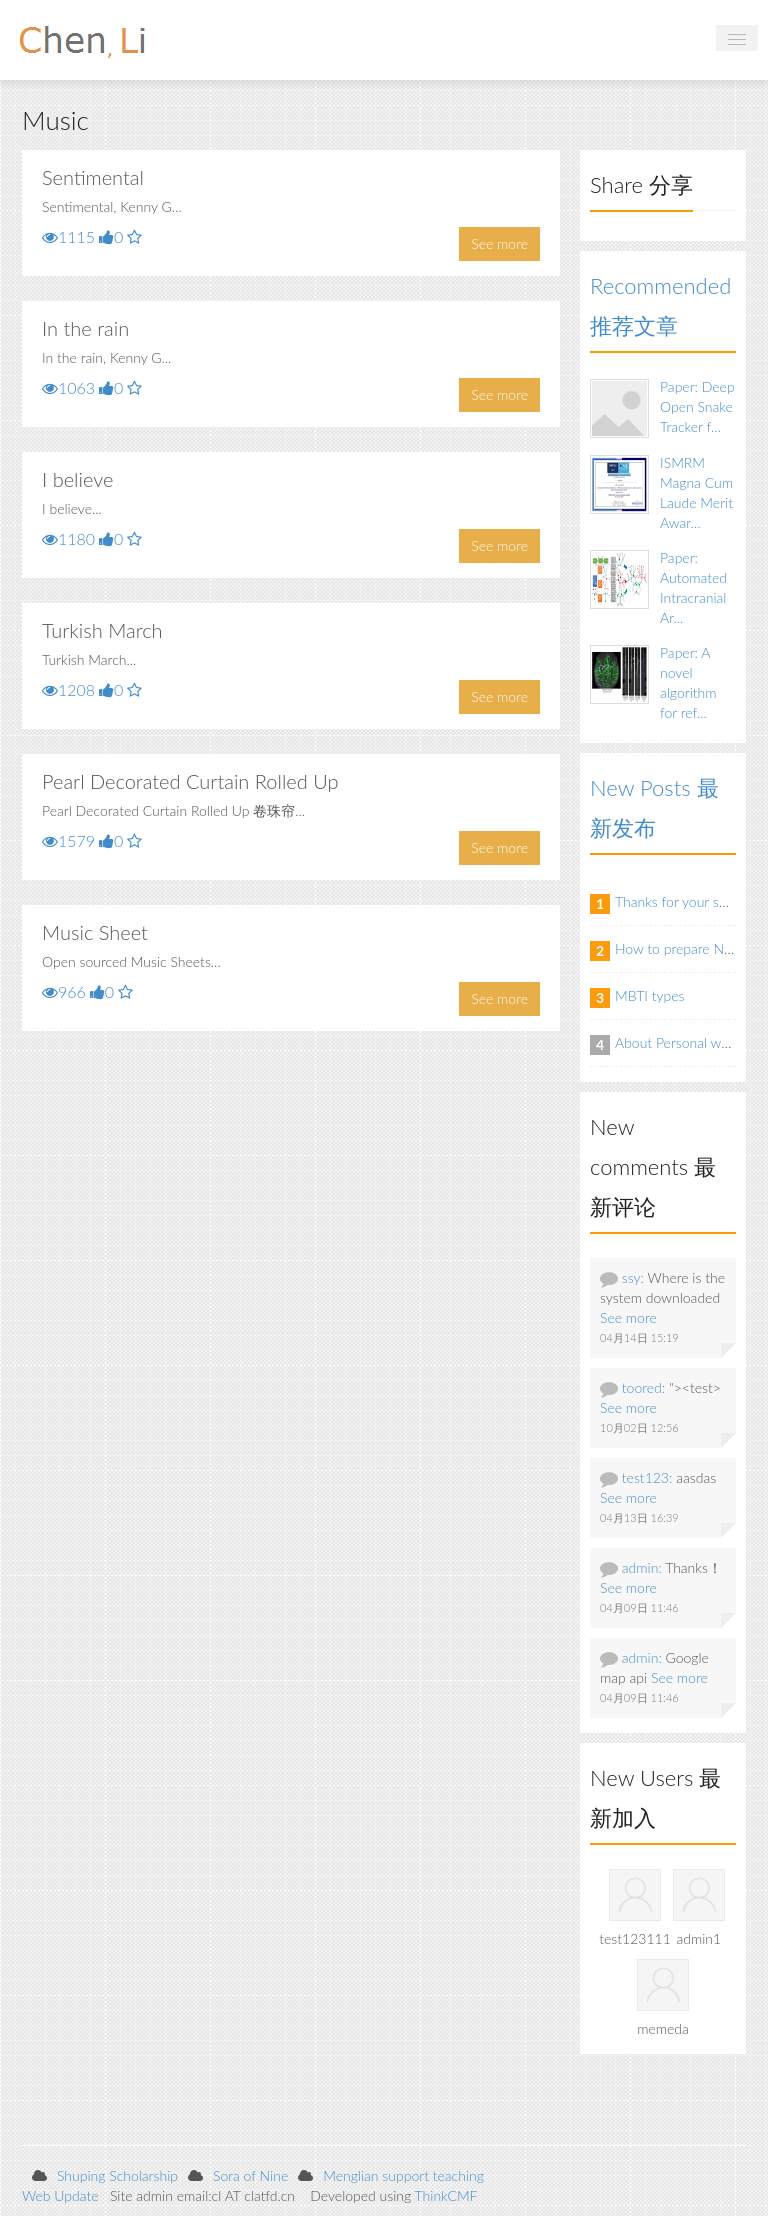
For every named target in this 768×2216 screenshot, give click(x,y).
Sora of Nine (250, 2175)
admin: (642, 1567)
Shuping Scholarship (117, 2175)
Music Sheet (95, 932)
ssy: (633, 1277)
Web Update (60, 2195)
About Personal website (686, 1042)
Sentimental (93, 177)
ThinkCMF (446, 2195)
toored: (643, 1387)
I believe (77, 479)
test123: (647, 1477)
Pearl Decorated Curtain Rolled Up (190, 781)
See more (499, 243)
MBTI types (650, 995)
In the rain (85, 328)
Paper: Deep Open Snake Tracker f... (697, 406)
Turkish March (102, 630)
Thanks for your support (687, 901)
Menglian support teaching (403, 2175)
